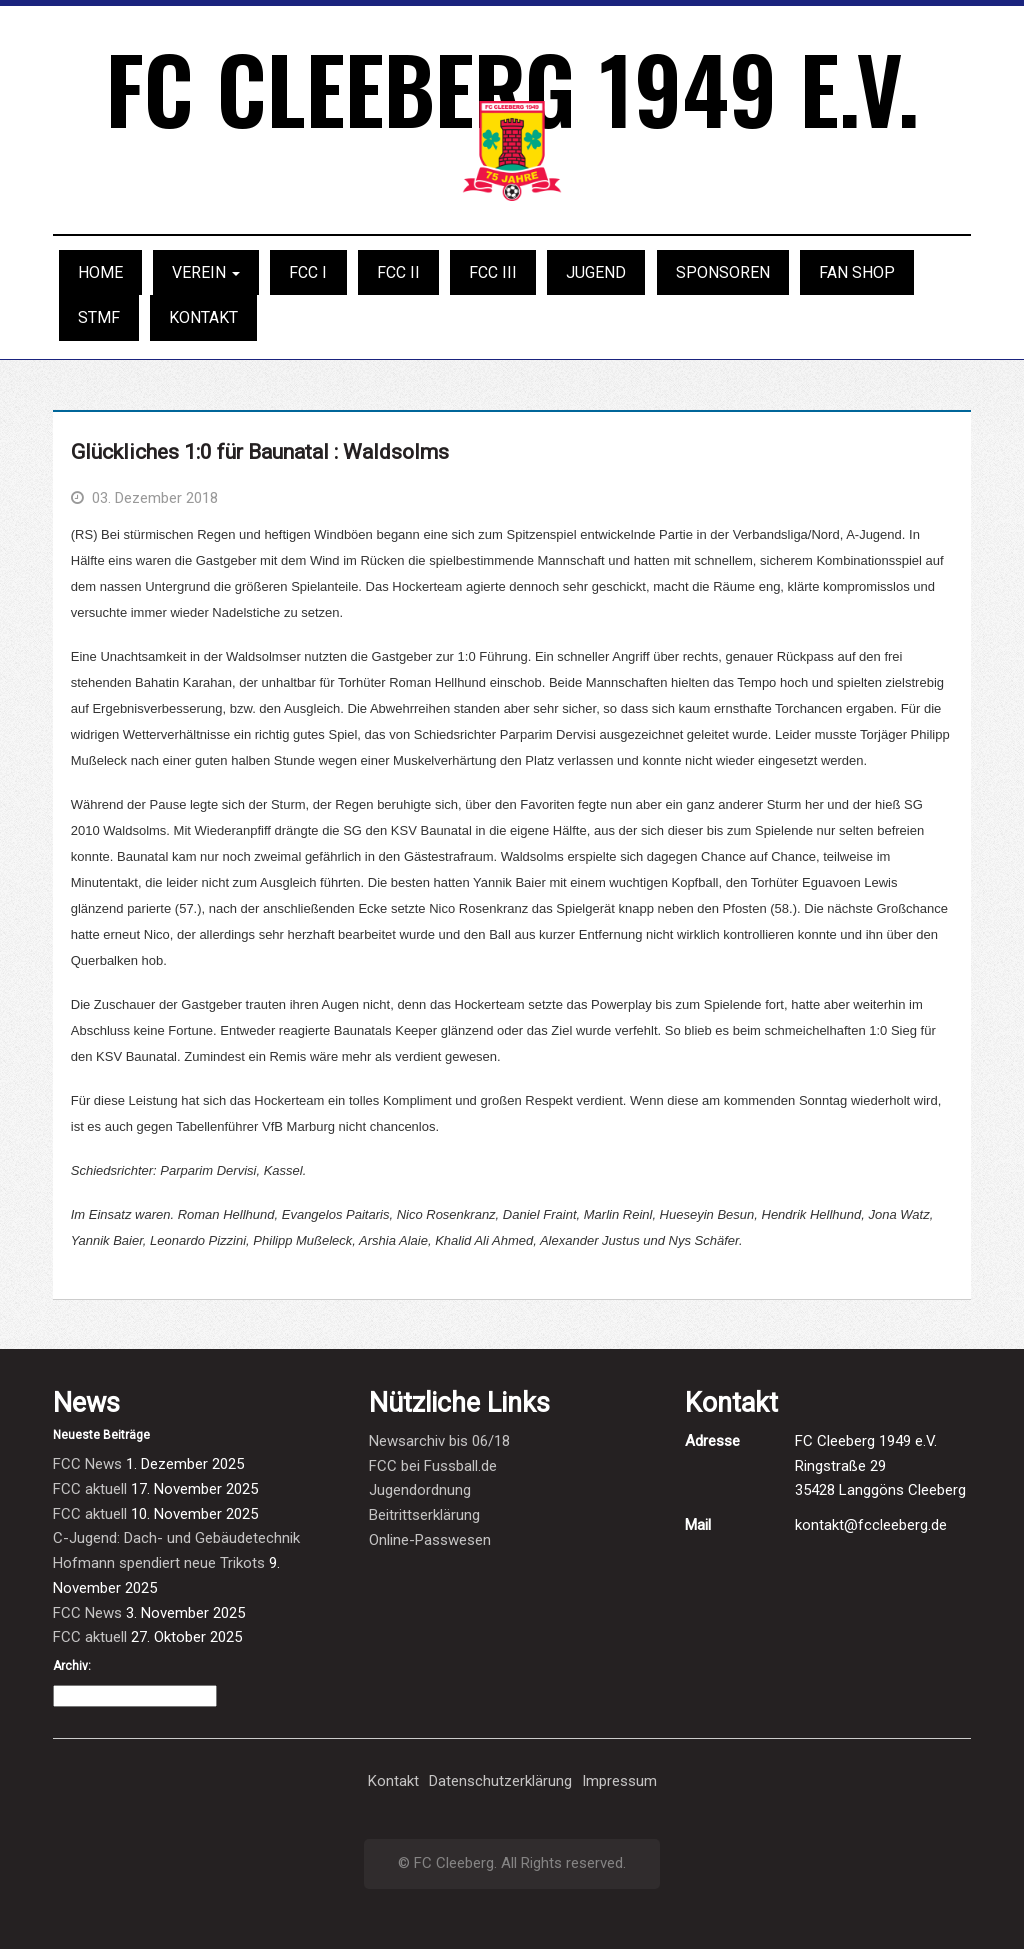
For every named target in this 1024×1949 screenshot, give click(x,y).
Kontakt (203, 317)
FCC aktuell (90, 1489)
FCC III (493, 272)
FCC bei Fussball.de (433, 1466)
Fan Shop (857, 272)
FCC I (308, 272)
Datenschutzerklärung (500, 1781)
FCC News (87, 1464)
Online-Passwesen (430, 1540)
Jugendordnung (420, 1490)
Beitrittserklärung (424, 1515)
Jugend (596, 272)
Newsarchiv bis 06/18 (439, 1441)
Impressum (619, 1781)
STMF (99, 317)
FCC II (398, 272)
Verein (206, 272)
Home (100, 272)
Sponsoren (723, 272)
